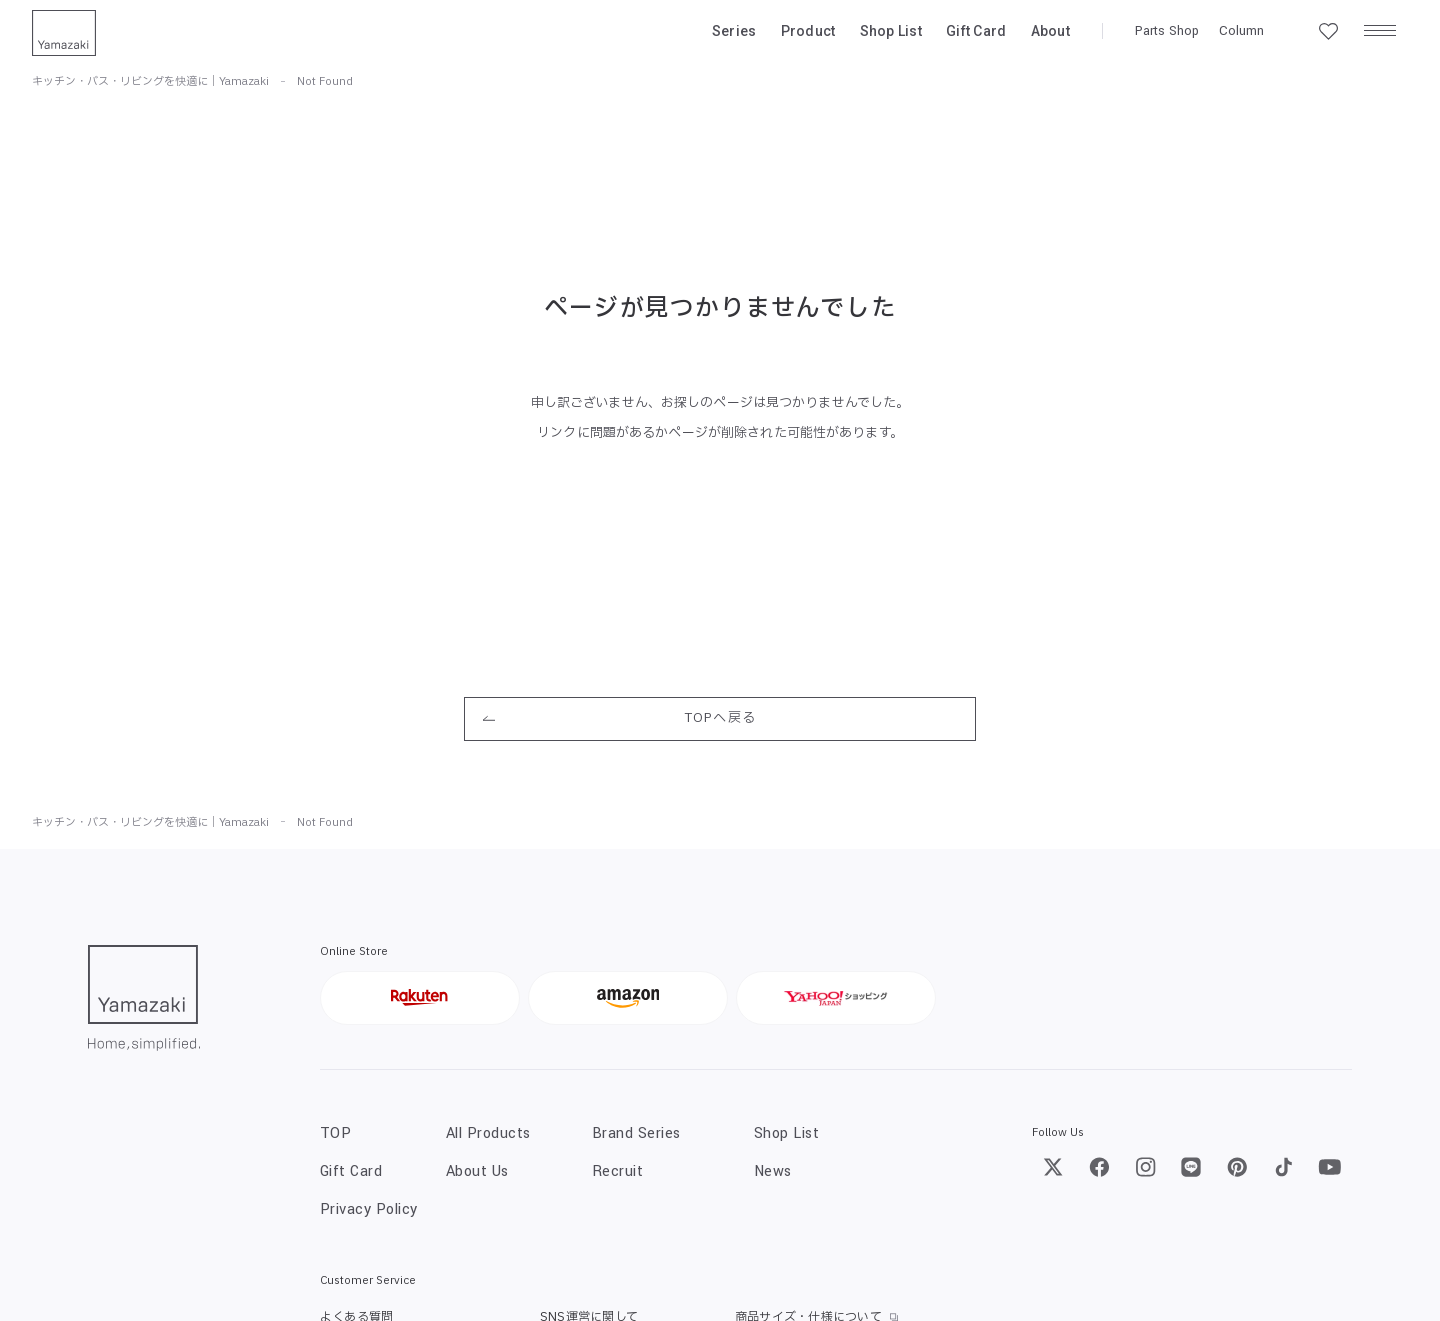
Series (734, 31)
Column (1241, 31)
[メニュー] (1380, 31)
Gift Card (976, 31)
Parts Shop (1167, 31)
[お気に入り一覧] (1328, 31)
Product (808, 31)
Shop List (891, 31)
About (1050, 31)
